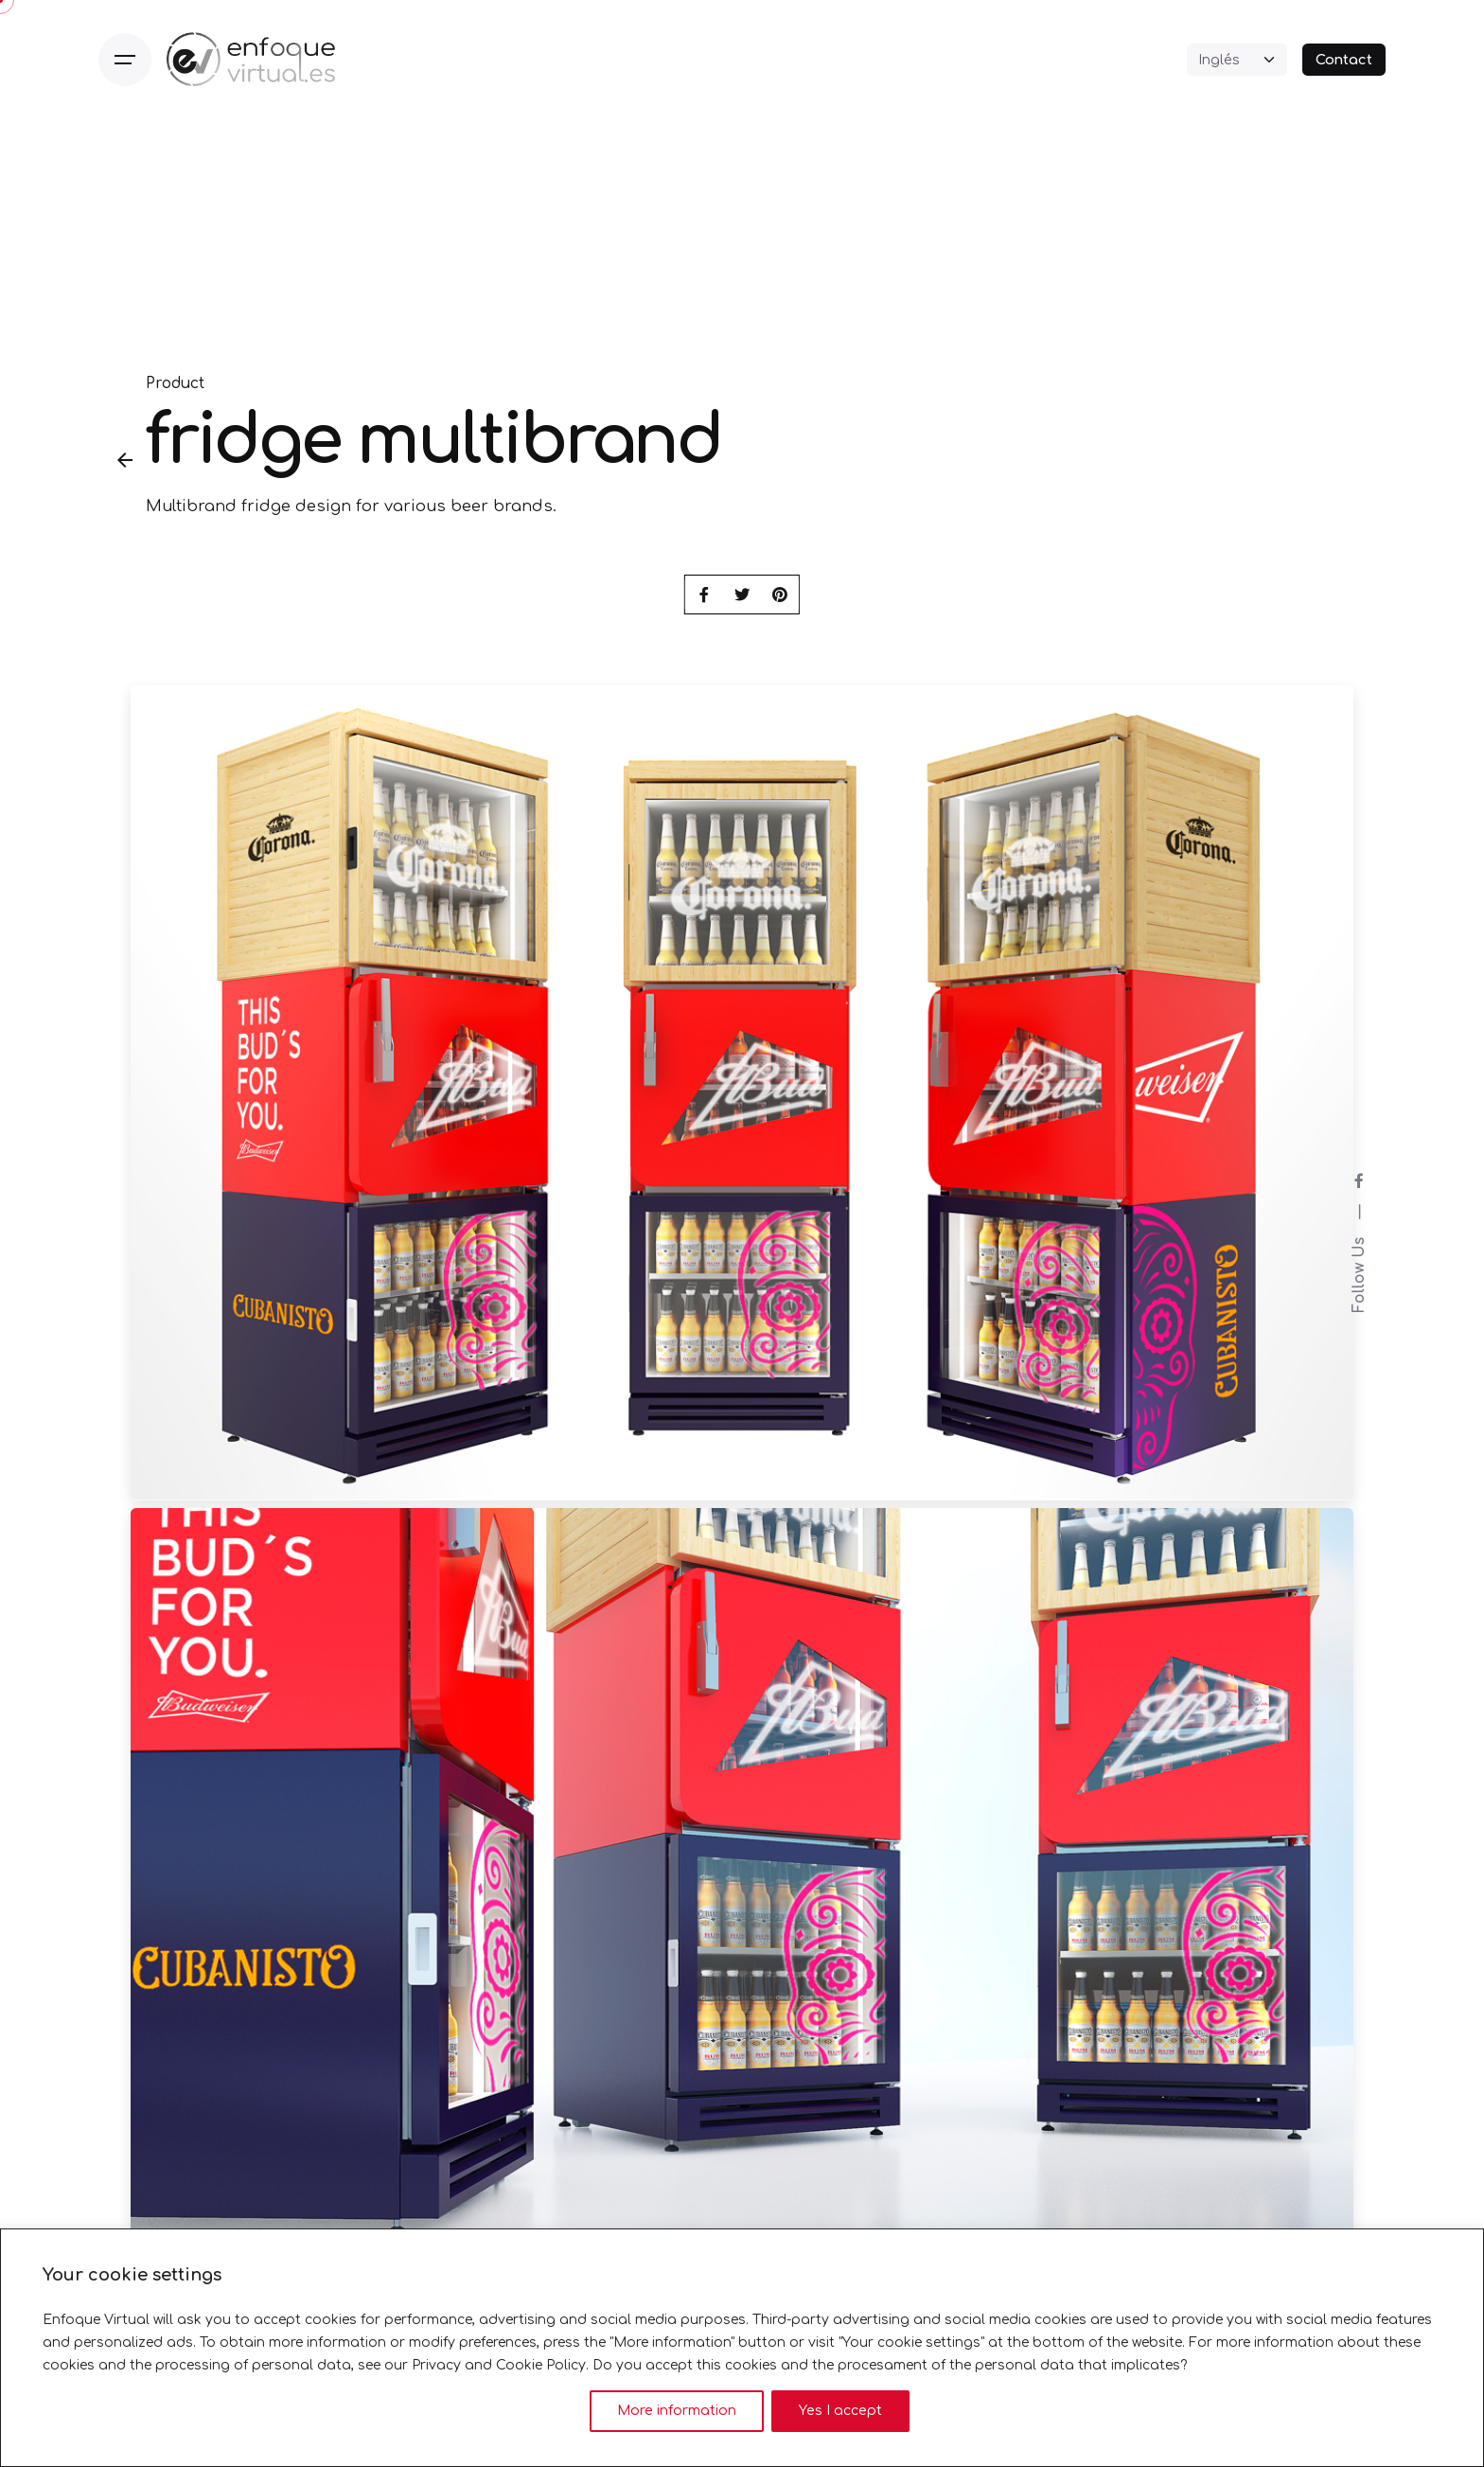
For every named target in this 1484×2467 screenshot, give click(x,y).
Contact (1344, 59)
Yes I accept (840, 2411)
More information (676, 2411)
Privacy (436, 2365)
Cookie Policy (541, 2365)
